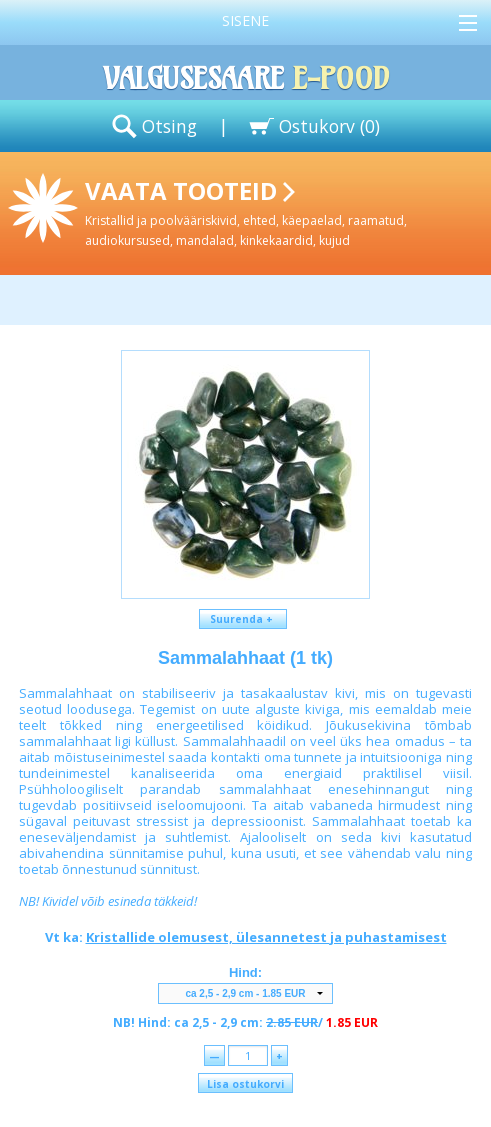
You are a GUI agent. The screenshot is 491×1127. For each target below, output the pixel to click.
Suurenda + (243, 619)
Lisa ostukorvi (245, 1084)
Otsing (169, 126)
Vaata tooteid (284, 211)
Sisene (245, 20)
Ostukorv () (329, 126)
